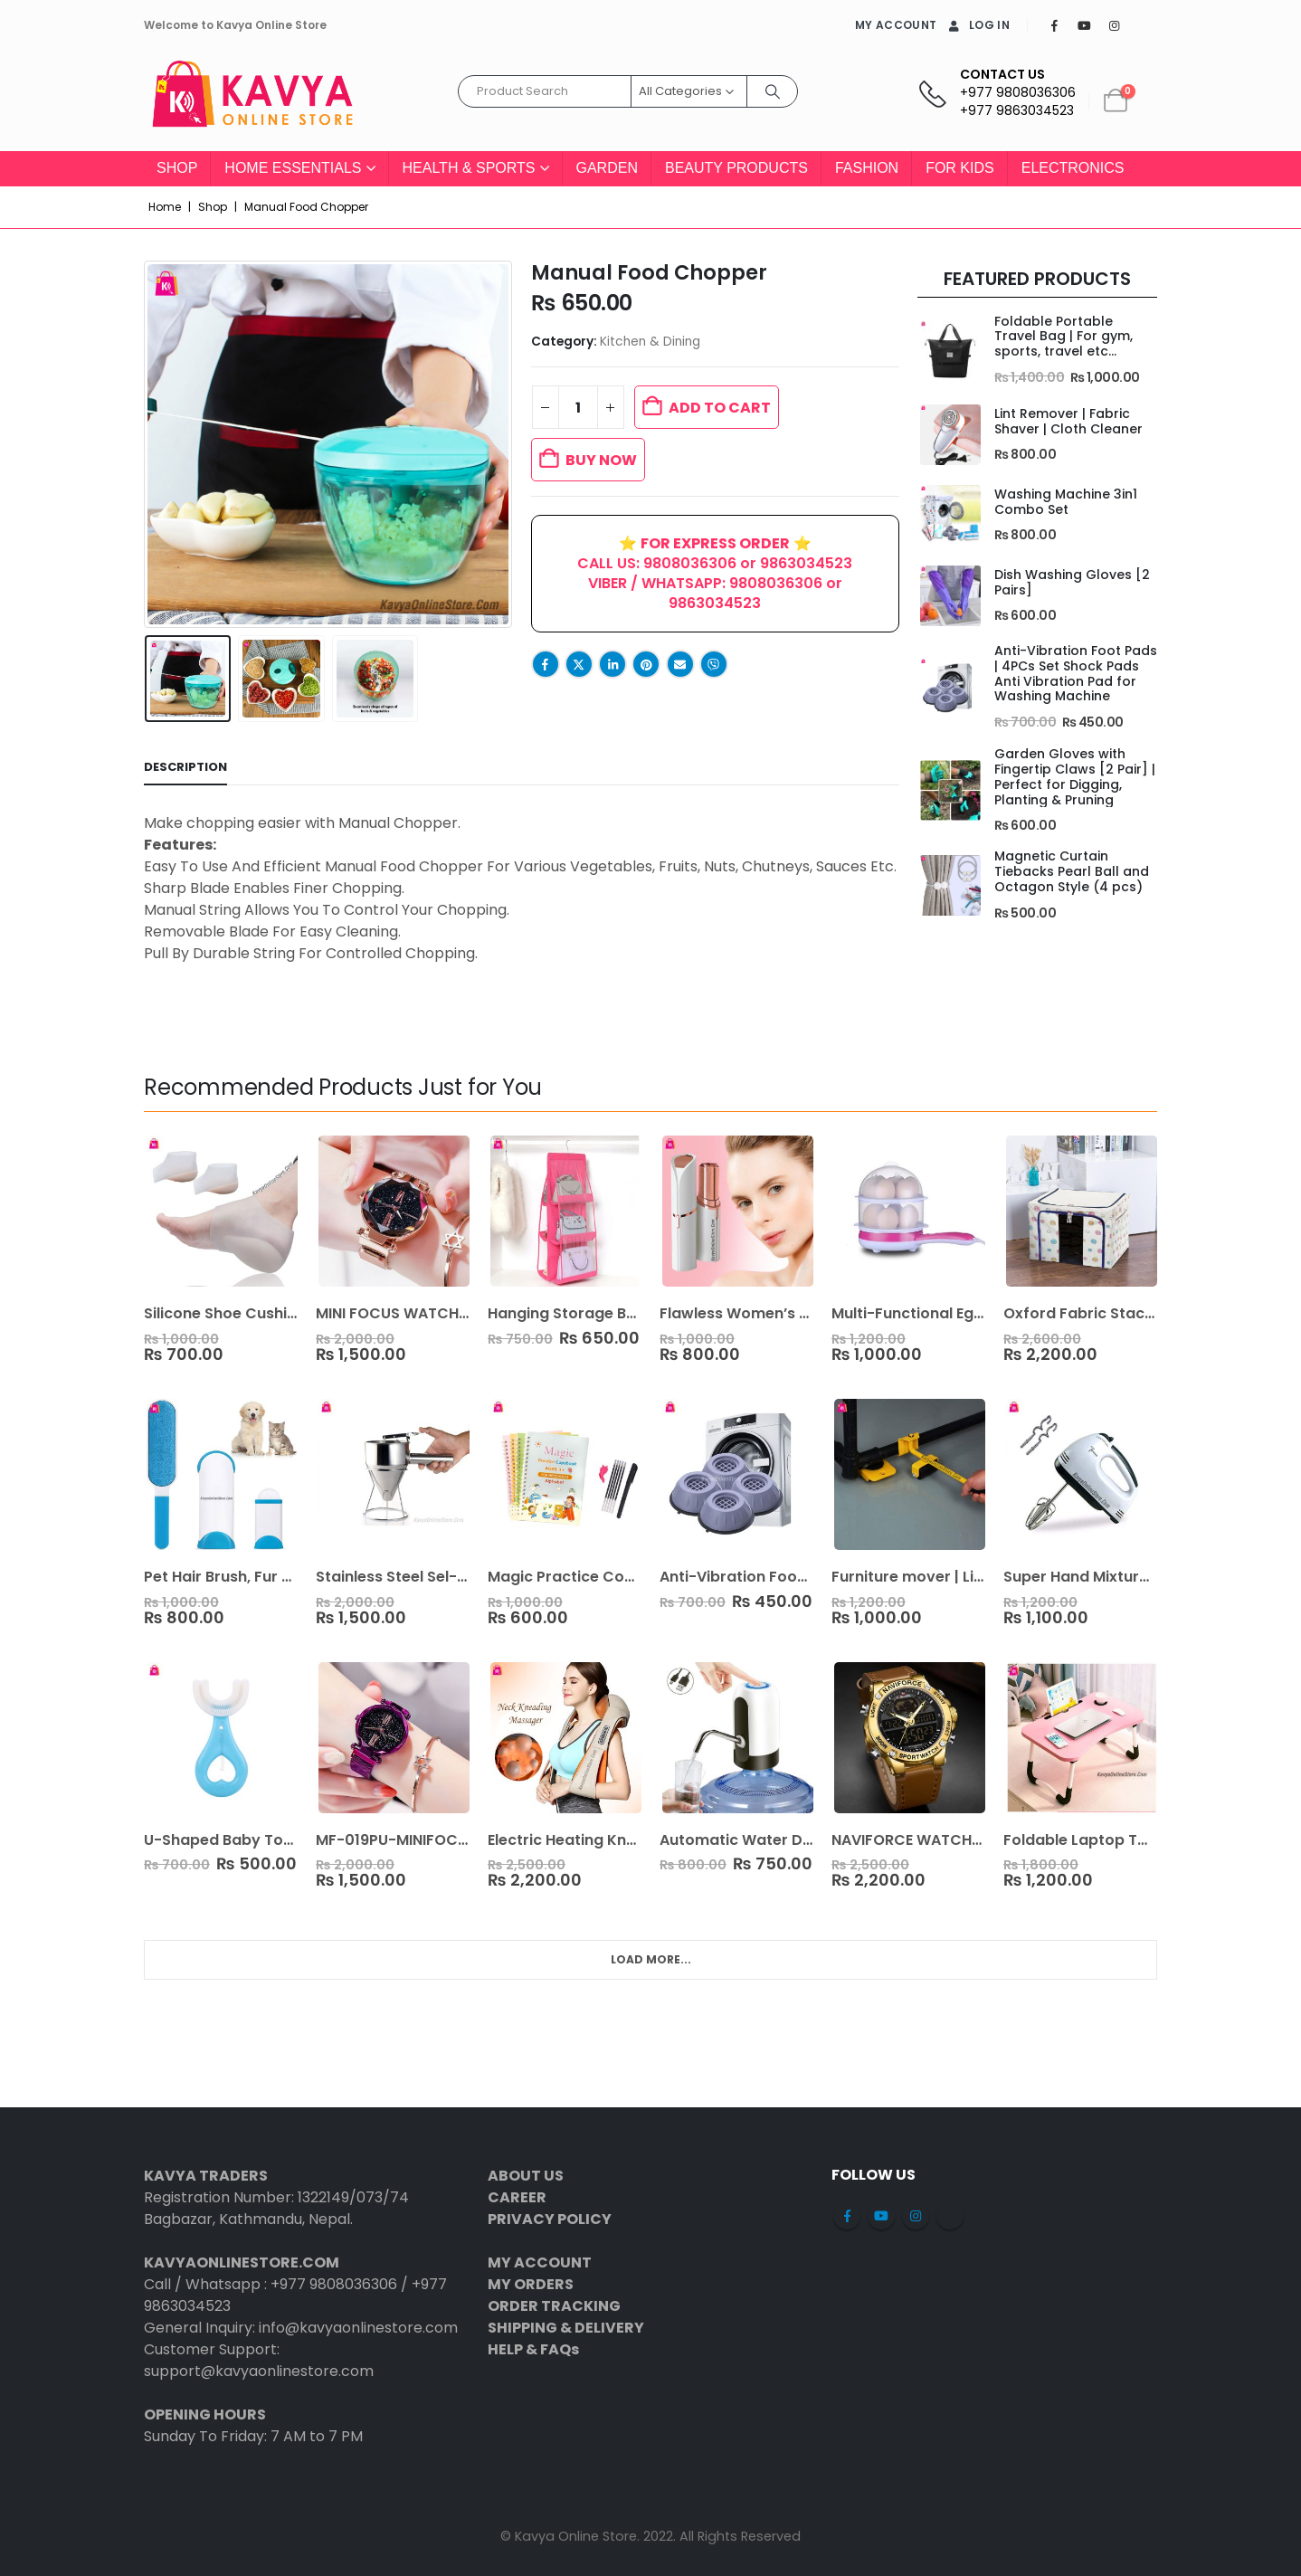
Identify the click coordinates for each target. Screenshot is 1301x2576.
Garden (607, 168)
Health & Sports (469, 168)
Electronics (1073, 168)
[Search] (772, 91)
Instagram (915, 2215)
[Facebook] (1054, 25)
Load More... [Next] (651, 1959)
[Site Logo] (252, 101)
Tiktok (950, 2215)
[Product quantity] (578, 407)
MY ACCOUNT (895, 25)
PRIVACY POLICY (550, 2219)
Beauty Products (736, 168)
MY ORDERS (531, 2284)
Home (164, 206)
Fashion (866, 168)
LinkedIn (612, 664)
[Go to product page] (949, 351)
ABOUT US (526, 2175)
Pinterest (646, 664)
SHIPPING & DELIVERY (566, 2327)
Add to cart (720, 407)
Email (680, 664)
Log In (977, 25)
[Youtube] (1084, 25)
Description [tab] (185, 766)
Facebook (545, 664)
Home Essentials (292, 168)
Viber (713, 664)
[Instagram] (1113, 25)
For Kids (960, 168)
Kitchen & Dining (650, 341)
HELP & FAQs (533, 2349)
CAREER (517, 2197)
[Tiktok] (1143, 25)
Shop (177, 168)
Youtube (881, 2215)
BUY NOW (601, 460)
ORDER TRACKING (554, 2306)
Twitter (579, 664)
